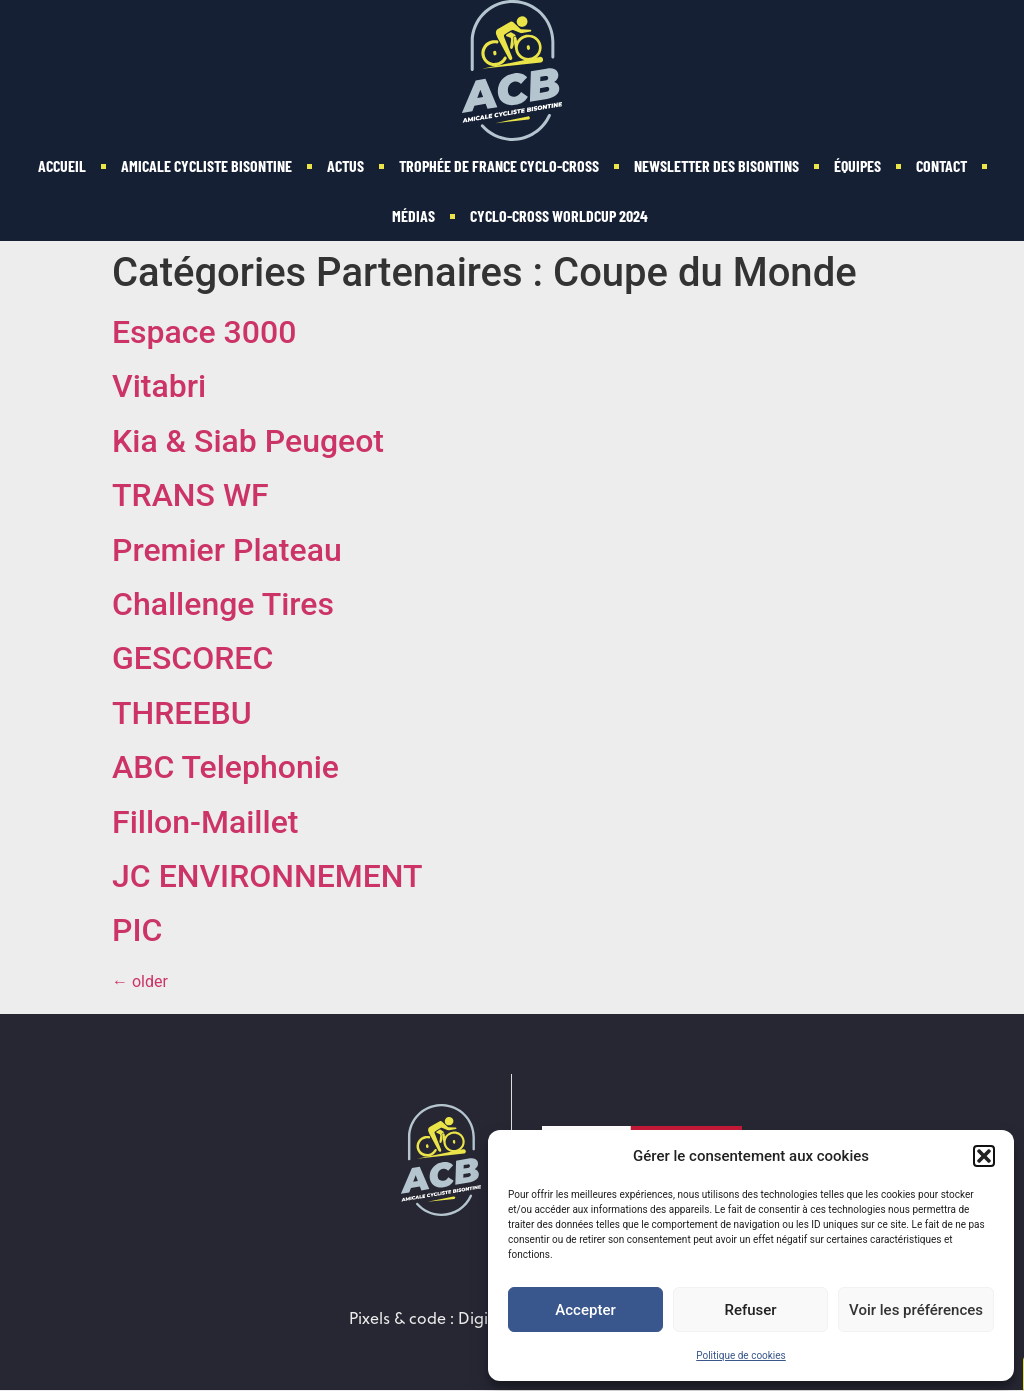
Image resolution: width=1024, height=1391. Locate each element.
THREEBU (182, 713)
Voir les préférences (916, 1310)
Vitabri (159, 386)
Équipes (857, 165)
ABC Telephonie (225, 767)
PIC (137, 930)
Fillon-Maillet (205, 822)
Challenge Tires (223, 604)
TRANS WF (190, 495)
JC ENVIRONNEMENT (267, 876)
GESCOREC (192, 658)
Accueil (62, 165)
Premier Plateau (227, 550)
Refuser (750, 1310)
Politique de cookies (741, 1355)
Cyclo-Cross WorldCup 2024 (559, 215)
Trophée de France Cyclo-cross (499, 165)
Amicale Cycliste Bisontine (206, 165)
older (140, 981)
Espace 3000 (204, 332)
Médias (413, 215)
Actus (345, 165)
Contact (941, 165)
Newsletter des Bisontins (716, 165)
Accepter (585, 1310)
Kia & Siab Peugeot (248, 441)
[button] (984, 1156)
